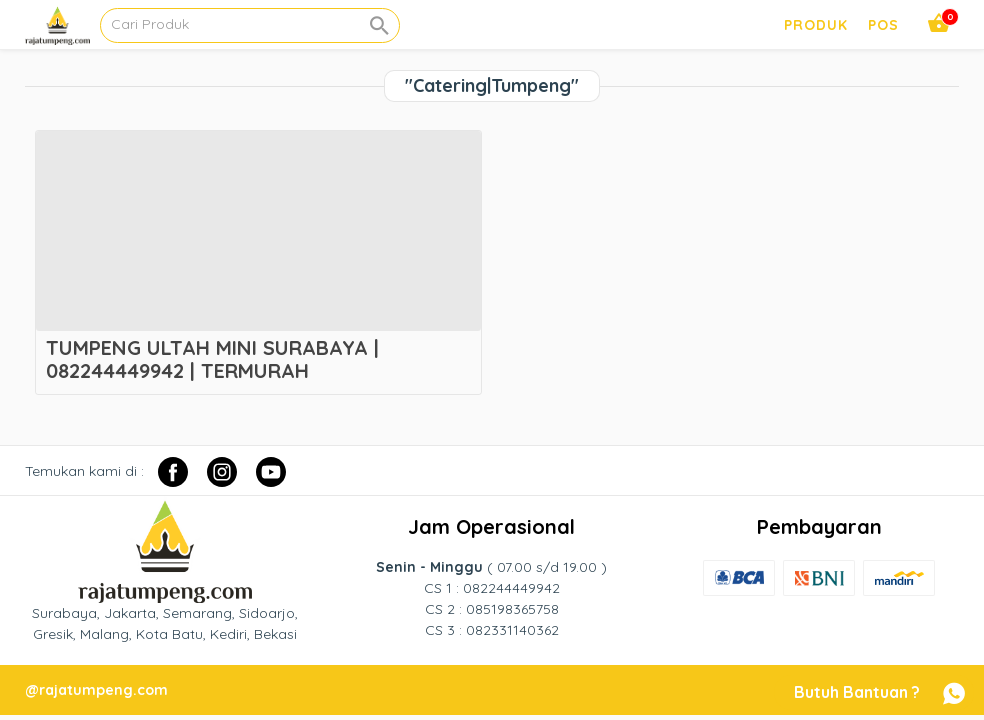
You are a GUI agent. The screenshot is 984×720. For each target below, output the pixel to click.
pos (883, 25)
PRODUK (816, 25)
